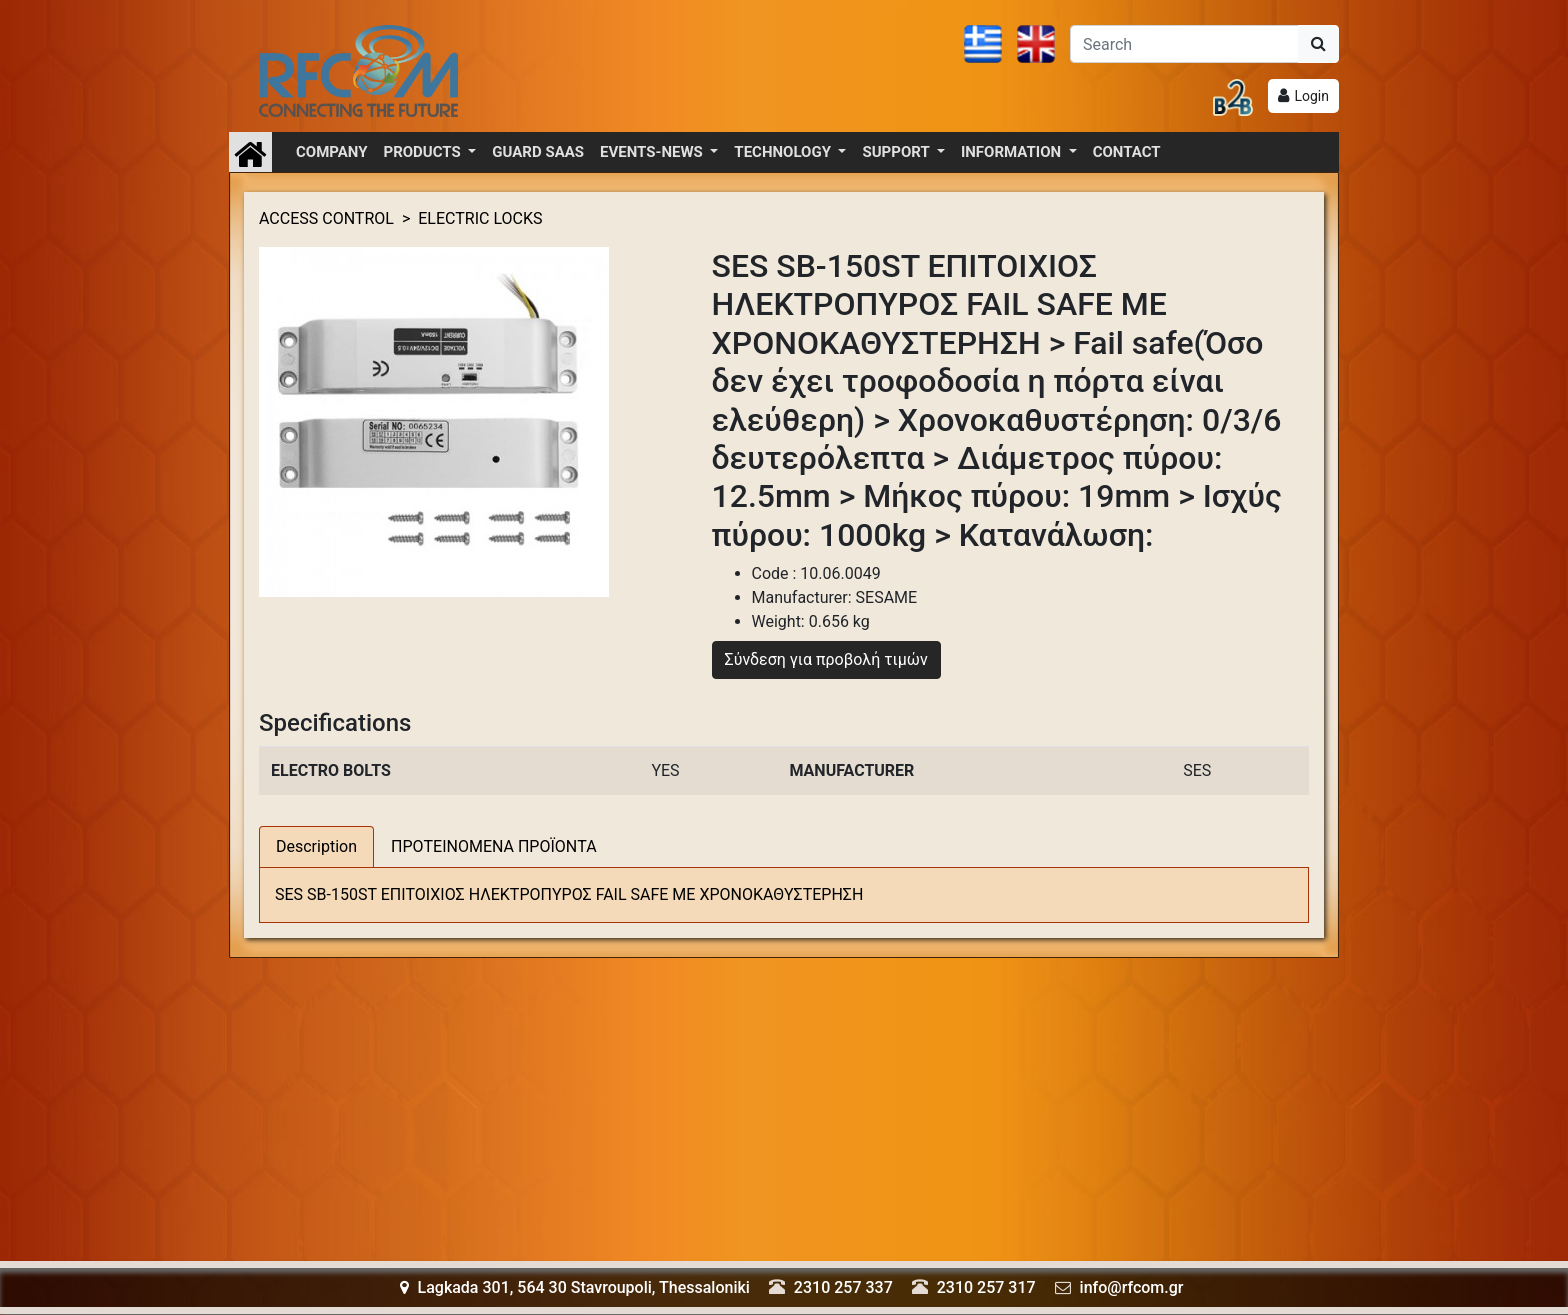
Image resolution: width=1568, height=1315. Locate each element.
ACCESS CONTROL (326, 218)
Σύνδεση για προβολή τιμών (826, 659)
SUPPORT (897, 152)
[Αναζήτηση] (1184, 44)
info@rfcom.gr (1132, 1287)
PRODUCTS (424, 152)
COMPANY (332, 152)
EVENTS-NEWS (653, 152)
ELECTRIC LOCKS (480, 218)
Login (1311, 96)
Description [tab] (316, 846)
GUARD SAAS (538, 152)
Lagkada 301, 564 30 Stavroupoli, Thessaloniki (575, 1287)
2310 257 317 (986, 1287)
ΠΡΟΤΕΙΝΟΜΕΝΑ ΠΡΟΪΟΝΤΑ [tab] (494, 846)
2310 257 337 (843, 1287)
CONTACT (1127, 152)
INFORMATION (1013, 152)
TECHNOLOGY (784, 152)
